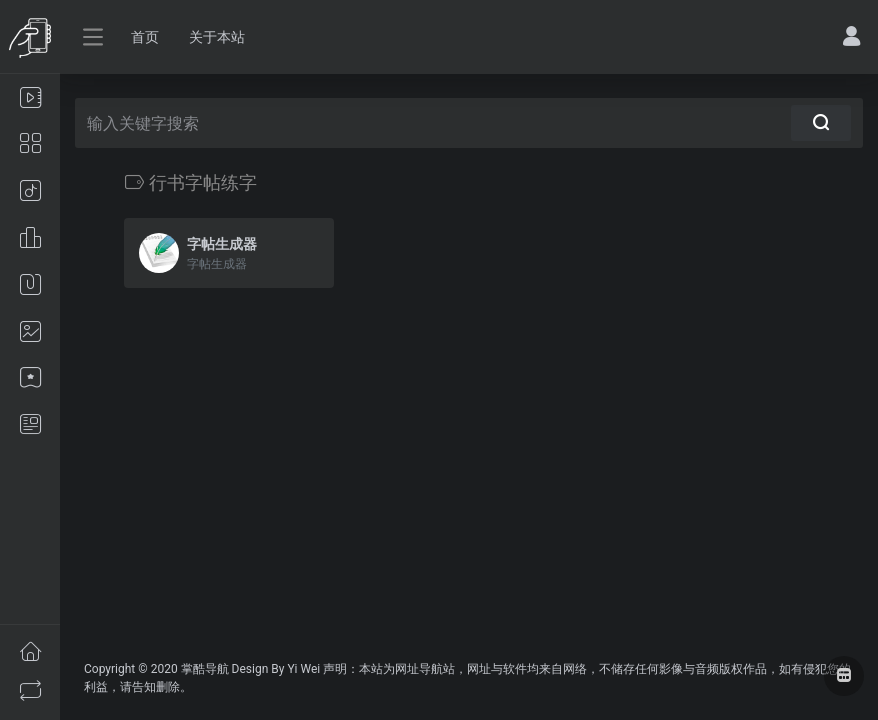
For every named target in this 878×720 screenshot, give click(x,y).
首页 (145, 37)
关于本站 (217, 37)
